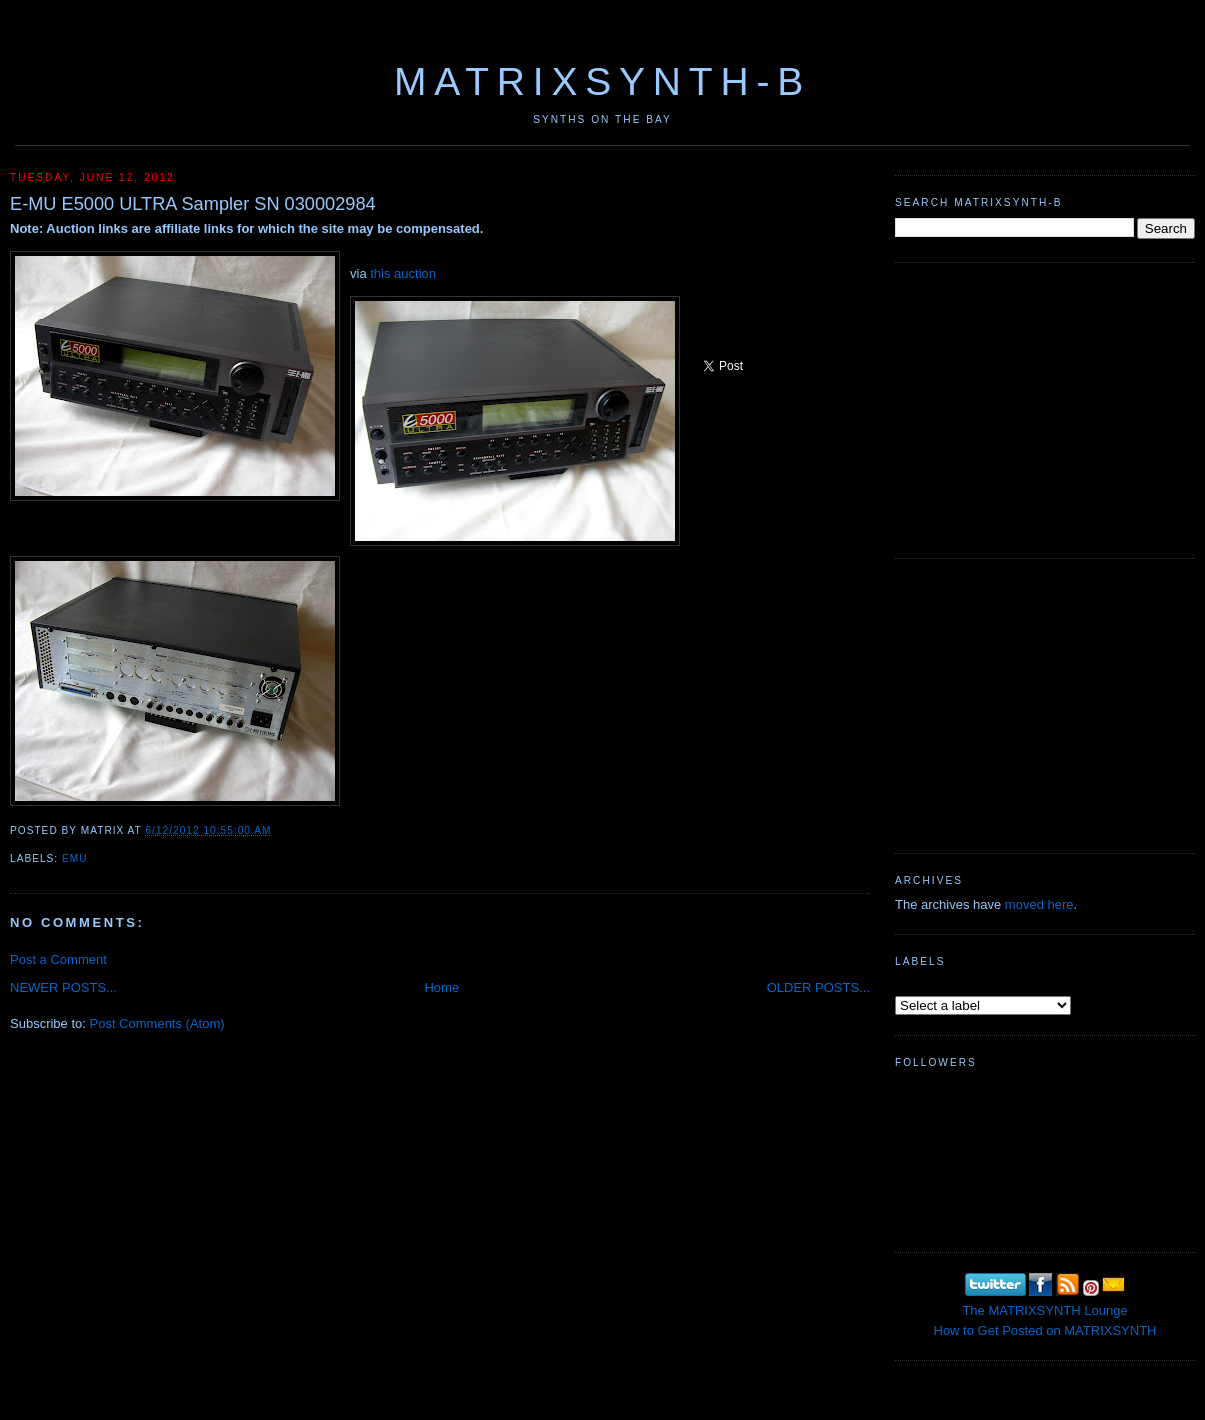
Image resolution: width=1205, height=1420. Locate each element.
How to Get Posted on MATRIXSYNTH (1045, 1330)
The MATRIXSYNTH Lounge (1044, 1310)
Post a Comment (58, 959)
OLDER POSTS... (818, 987)
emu (75, 858)
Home (441, 987)
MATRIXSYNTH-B (602, 81)
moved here (1039, 904)
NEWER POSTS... (63, 987)
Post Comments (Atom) (157, 1023)
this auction (403, 273)
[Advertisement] (1045, 408)
